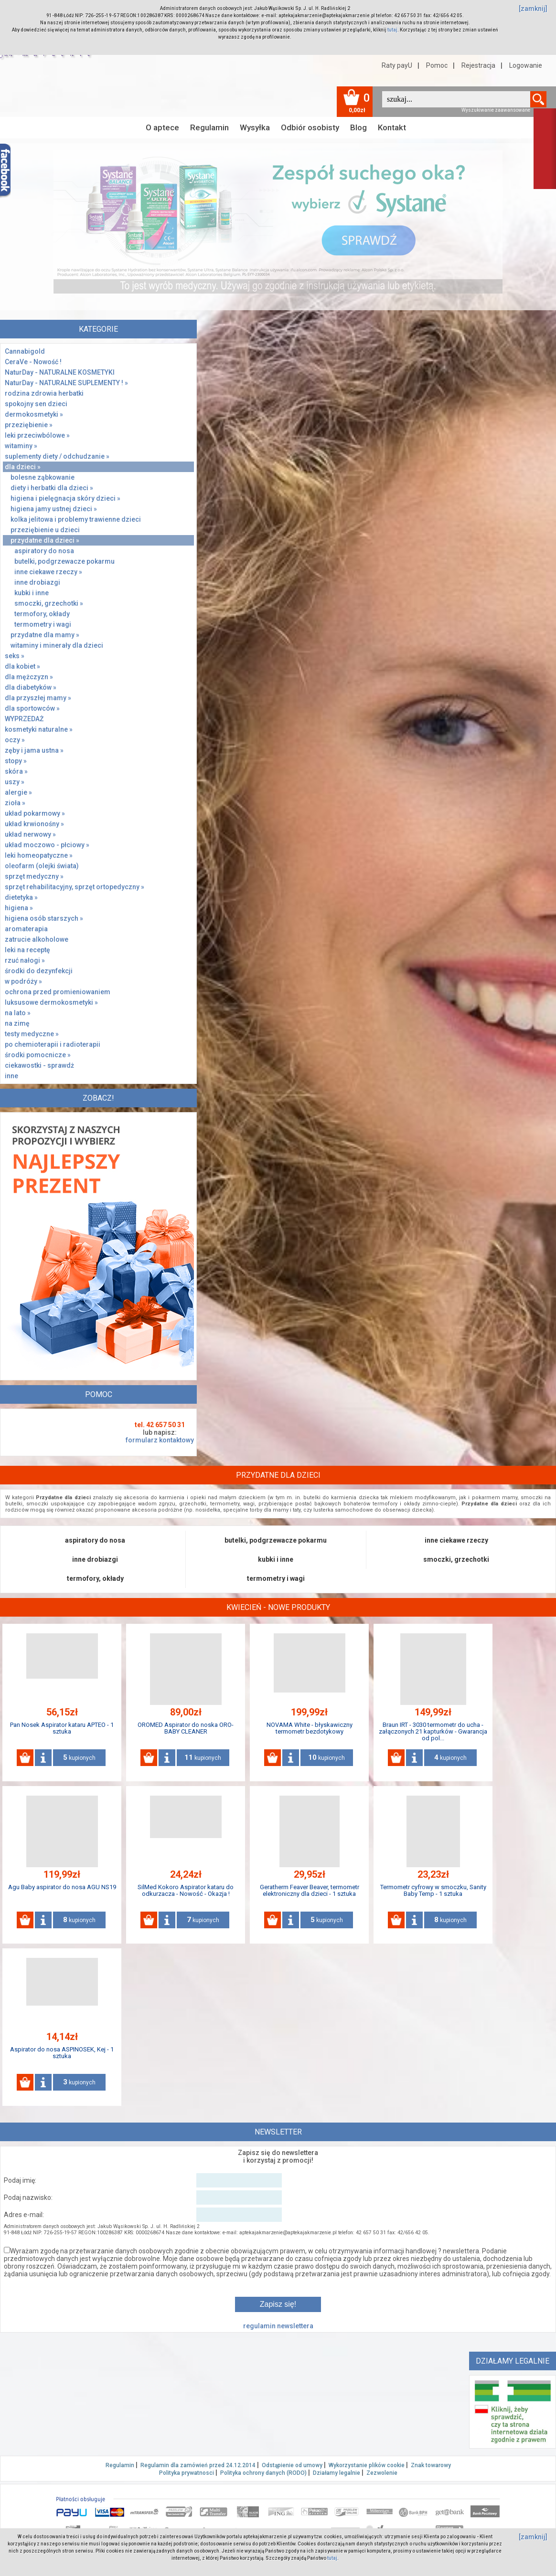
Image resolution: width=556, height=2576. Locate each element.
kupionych (79, 1757)
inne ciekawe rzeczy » (48, 572)
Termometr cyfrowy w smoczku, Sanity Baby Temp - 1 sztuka (433, 1890)
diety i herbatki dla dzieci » (52, 488)
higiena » (19, 908)
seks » (14, 656)
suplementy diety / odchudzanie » (57, 456)
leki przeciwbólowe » (37, 435)
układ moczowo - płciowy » (47, 845)
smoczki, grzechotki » (48, 603)
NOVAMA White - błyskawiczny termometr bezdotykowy (310, 1728)
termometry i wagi (42, 624)
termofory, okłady (42, 614)
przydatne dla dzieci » (45, 540)
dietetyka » (21, 897)
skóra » (16, 771)
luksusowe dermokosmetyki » (51, 1002)
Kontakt (392, 127)
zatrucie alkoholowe (36, 939)
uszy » (14, 782)
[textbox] (456, 99)
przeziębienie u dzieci (45, 530)
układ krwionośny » (34, 824)
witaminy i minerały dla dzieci (57, 645)
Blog (358, 127)
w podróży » (23, 981)
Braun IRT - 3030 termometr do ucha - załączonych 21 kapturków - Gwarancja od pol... (433, 1731)
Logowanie (525, 65)
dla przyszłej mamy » (38, 698)
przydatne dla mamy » (45, 635)
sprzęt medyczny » (34, 876)
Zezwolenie (381, 2473)
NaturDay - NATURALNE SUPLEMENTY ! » (66, 383)
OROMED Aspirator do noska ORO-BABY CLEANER (186, 1728)
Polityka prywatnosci (186, 2473)
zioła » (15, 803)
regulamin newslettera (278, 2326)
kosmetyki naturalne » (39, 729)
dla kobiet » (22, 666)
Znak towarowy (431, 2465)
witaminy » (21, 446)
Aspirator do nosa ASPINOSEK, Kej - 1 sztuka (62, 2053)
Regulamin (209, 127)
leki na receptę (27, 950)
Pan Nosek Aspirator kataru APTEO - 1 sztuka (62, 1728)
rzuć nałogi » (25, 960)
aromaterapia (26, 929)
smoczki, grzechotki (456, 1559)
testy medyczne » (32, 1034)
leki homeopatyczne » (39, 855)
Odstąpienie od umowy (292, 2465)
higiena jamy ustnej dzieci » (54, 509)
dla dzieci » (23, 467)
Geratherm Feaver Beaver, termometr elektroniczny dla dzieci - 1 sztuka (309, 1890)
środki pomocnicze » (38, 1055)
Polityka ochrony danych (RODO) (263, 2473)
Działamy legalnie (336, 2473)
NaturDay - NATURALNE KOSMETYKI (60, 372)
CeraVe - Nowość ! (33, 362)
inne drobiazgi (37, 582)
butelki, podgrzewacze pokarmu (64, 561)
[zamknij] (533, 8)
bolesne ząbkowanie (43, 477)
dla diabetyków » (30, 687)
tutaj (392, 29)
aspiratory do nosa (44, 551)
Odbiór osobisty (310, 127)
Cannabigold (25, 351)
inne (11, 1076)
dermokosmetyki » (34, 414)
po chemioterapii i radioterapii (52, 1044)
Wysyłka (255, 127)
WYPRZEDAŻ (24, 719)
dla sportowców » (32, 708)
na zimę (17, 1023)
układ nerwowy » (30, 834)
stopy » (16, 761)
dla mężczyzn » (29, 677)
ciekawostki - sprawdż (39, 1065)
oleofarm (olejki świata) (42, 866)
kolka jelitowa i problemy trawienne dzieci (76, 519)
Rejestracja (478, 65)
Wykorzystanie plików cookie (367, 2465)
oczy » (15, 740)
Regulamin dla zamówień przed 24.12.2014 (198, 2465)
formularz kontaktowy (160, 1440)
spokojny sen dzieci (36, 404)
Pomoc (437, 65)
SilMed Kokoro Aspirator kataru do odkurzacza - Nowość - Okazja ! (186, 1890)
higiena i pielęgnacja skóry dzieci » (65, 498)
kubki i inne (31, 593)
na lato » (18, 1013)
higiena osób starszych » (44, 918)
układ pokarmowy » (35, 813)
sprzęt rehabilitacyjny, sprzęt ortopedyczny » (74, 887)
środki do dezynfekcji (39, 971)
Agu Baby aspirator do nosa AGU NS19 (62, 1887)
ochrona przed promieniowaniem (57, 992)
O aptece (162, 127)
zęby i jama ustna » (34, 750)
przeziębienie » (29, 425)
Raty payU (397, 65)
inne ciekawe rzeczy (456, 1540)
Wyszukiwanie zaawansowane (495, 110)
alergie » (18, 792)
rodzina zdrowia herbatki (44, 393)
